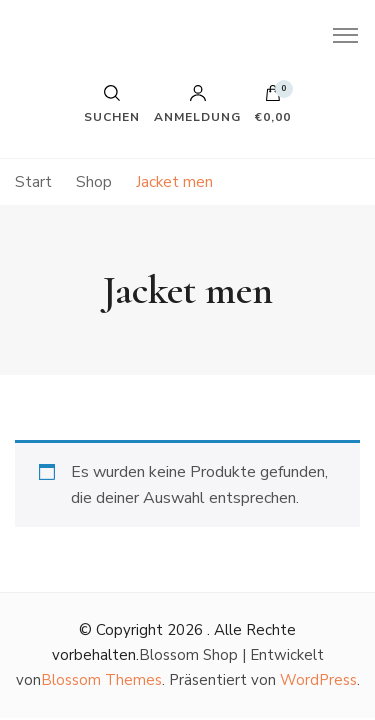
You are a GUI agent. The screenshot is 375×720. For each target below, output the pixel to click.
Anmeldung (197, 104)
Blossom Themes (101, 680)
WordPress (318, 680)
